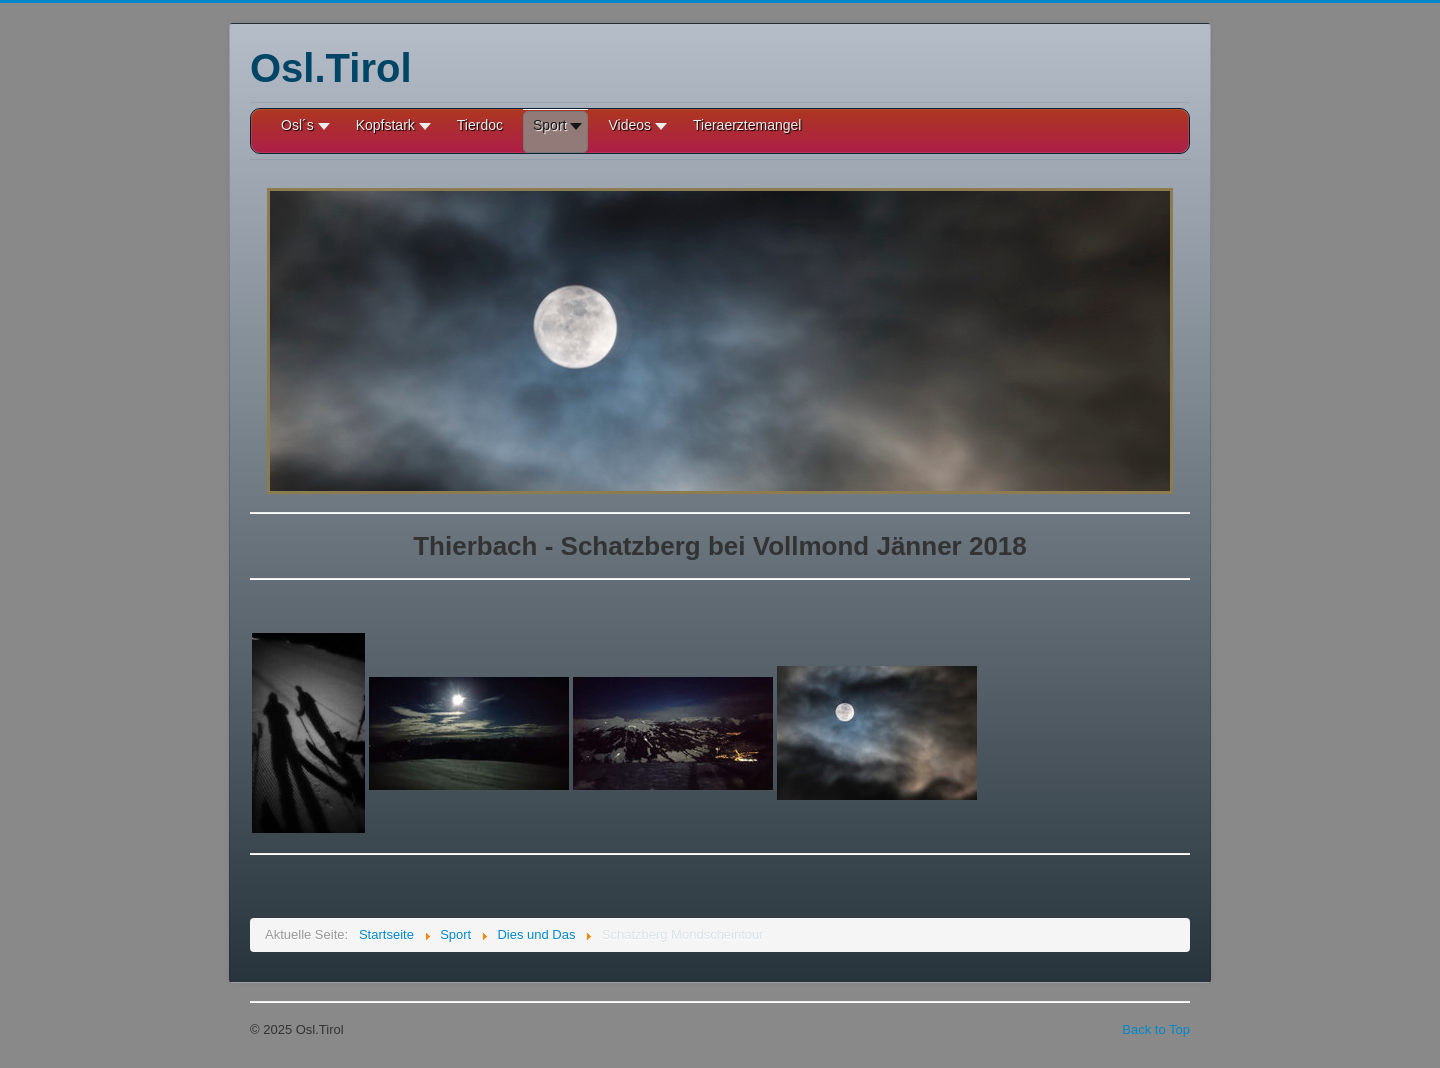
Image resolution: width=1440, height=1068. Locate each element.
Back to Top (1156, 1029)
